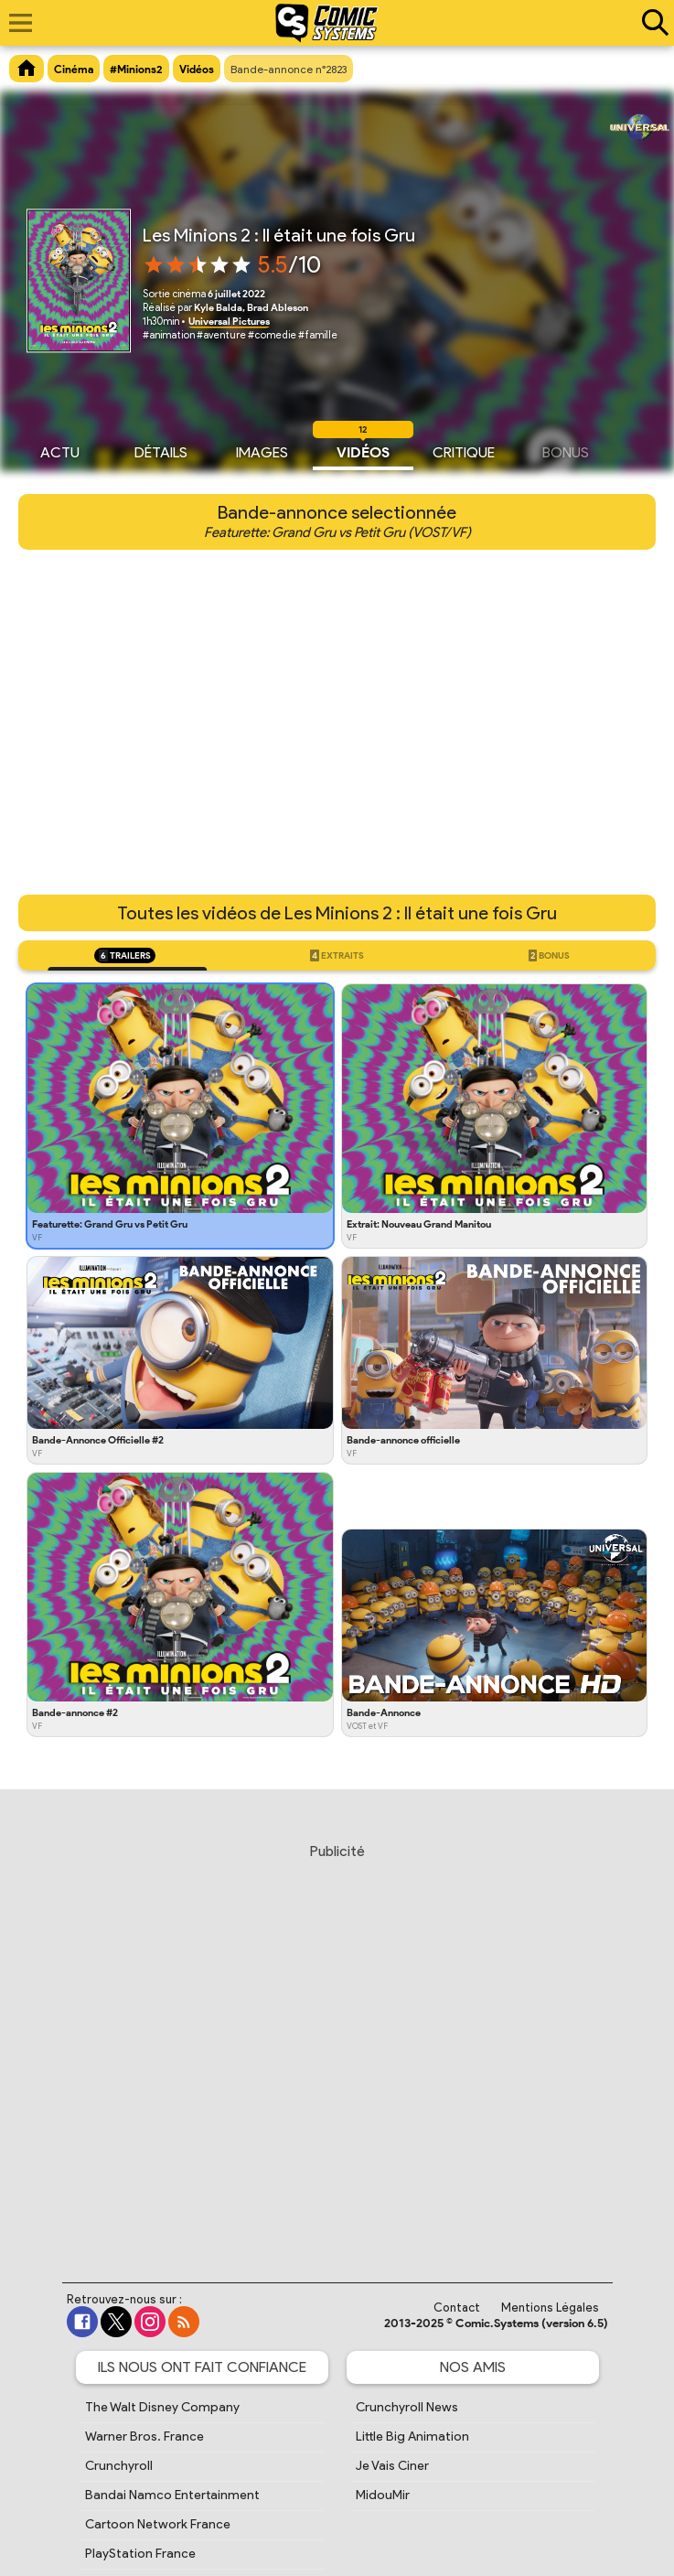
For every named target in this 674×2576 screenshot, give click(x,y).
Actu (60, 450)
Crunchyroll (119, 2466)
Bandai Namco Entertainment (172, 2495)
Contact (456, 2307)
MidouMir (383, 2495)
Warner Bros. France (144, 2436)
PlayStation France (140, 2553)
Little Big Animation (412, 2436)
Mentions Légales (550, 2307)
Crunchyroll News (407, 2407)
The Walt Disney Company (162, 2407)
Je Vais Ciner (392, 2466)
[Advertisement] (341, 2045)
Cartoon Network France (157, 2524)
